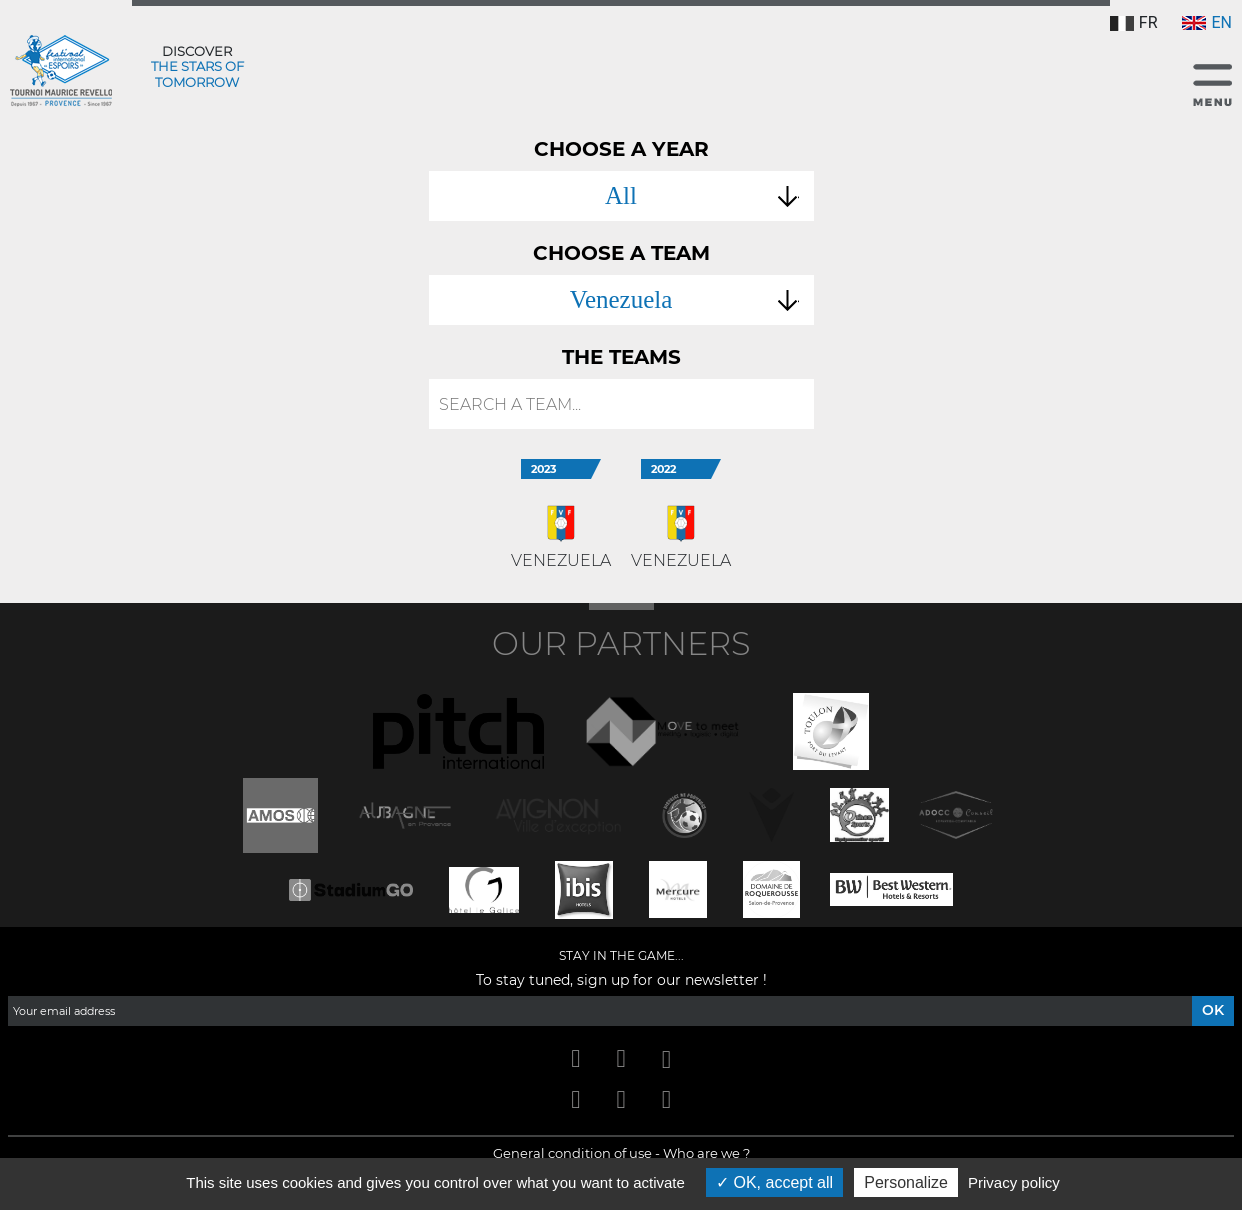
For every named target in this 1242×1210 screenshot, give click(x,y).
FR (1134, 22)
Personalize (906, 1182)
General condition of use (572, 1153)
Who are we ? (706, 1153)
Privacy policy (1014, 1182)
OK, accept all (774, 1182)
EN (1207, 22)
